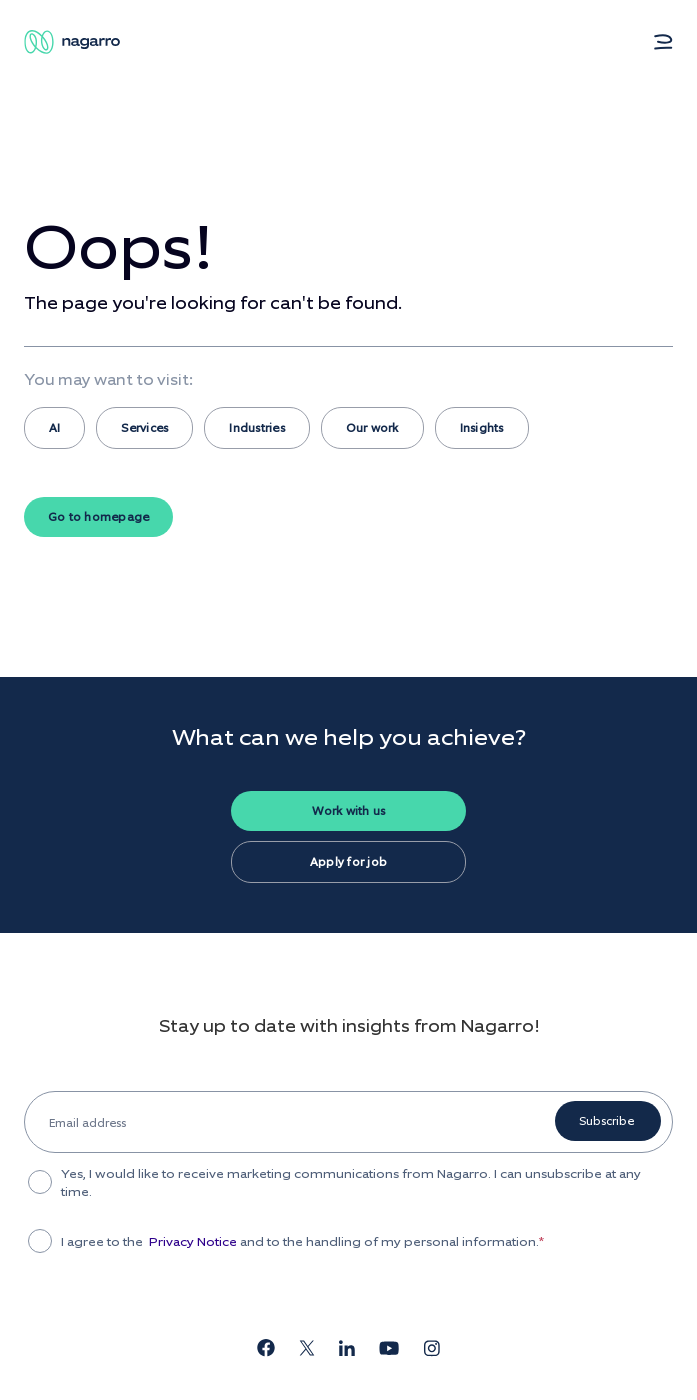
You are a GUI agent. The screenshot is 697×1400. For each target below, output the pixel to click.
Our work (372, 428)
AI (54, 428)
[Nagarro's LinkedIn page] (347, 1351)
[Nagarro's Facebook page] (266, 1351)
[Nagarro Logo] (74, 42)
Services (144, 428)
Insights (482, 428)
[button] (663, 42)
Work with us (349, 811)
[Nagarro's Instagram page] (431, 1351)
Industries (256, 428)
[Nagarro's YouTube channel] (389, 1351)
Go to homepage (98, 517)
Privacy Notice (193, 1242)
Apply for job (348, 862)
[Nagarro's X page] (307, 1351)
